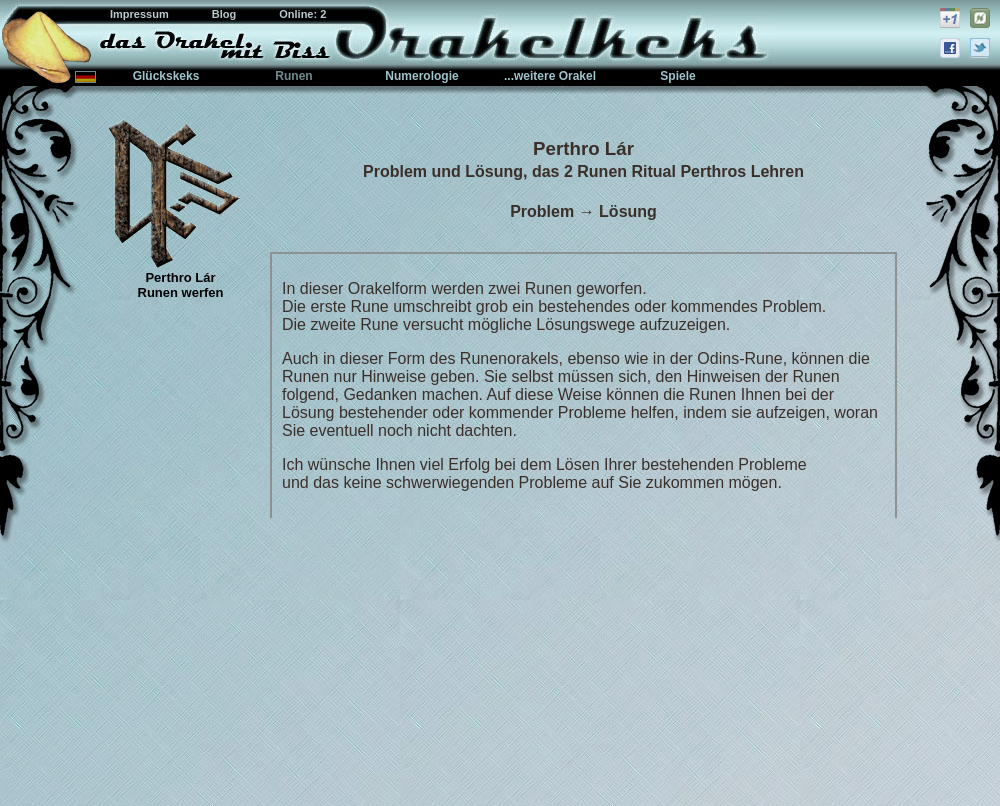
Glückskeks (166, 76)
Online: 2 (302, 14)
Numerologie (421, 76)
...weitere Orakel (550, 76)
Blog (226, 14)
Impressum (141, 14)
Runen (293, 76)
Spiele (677, 76)
